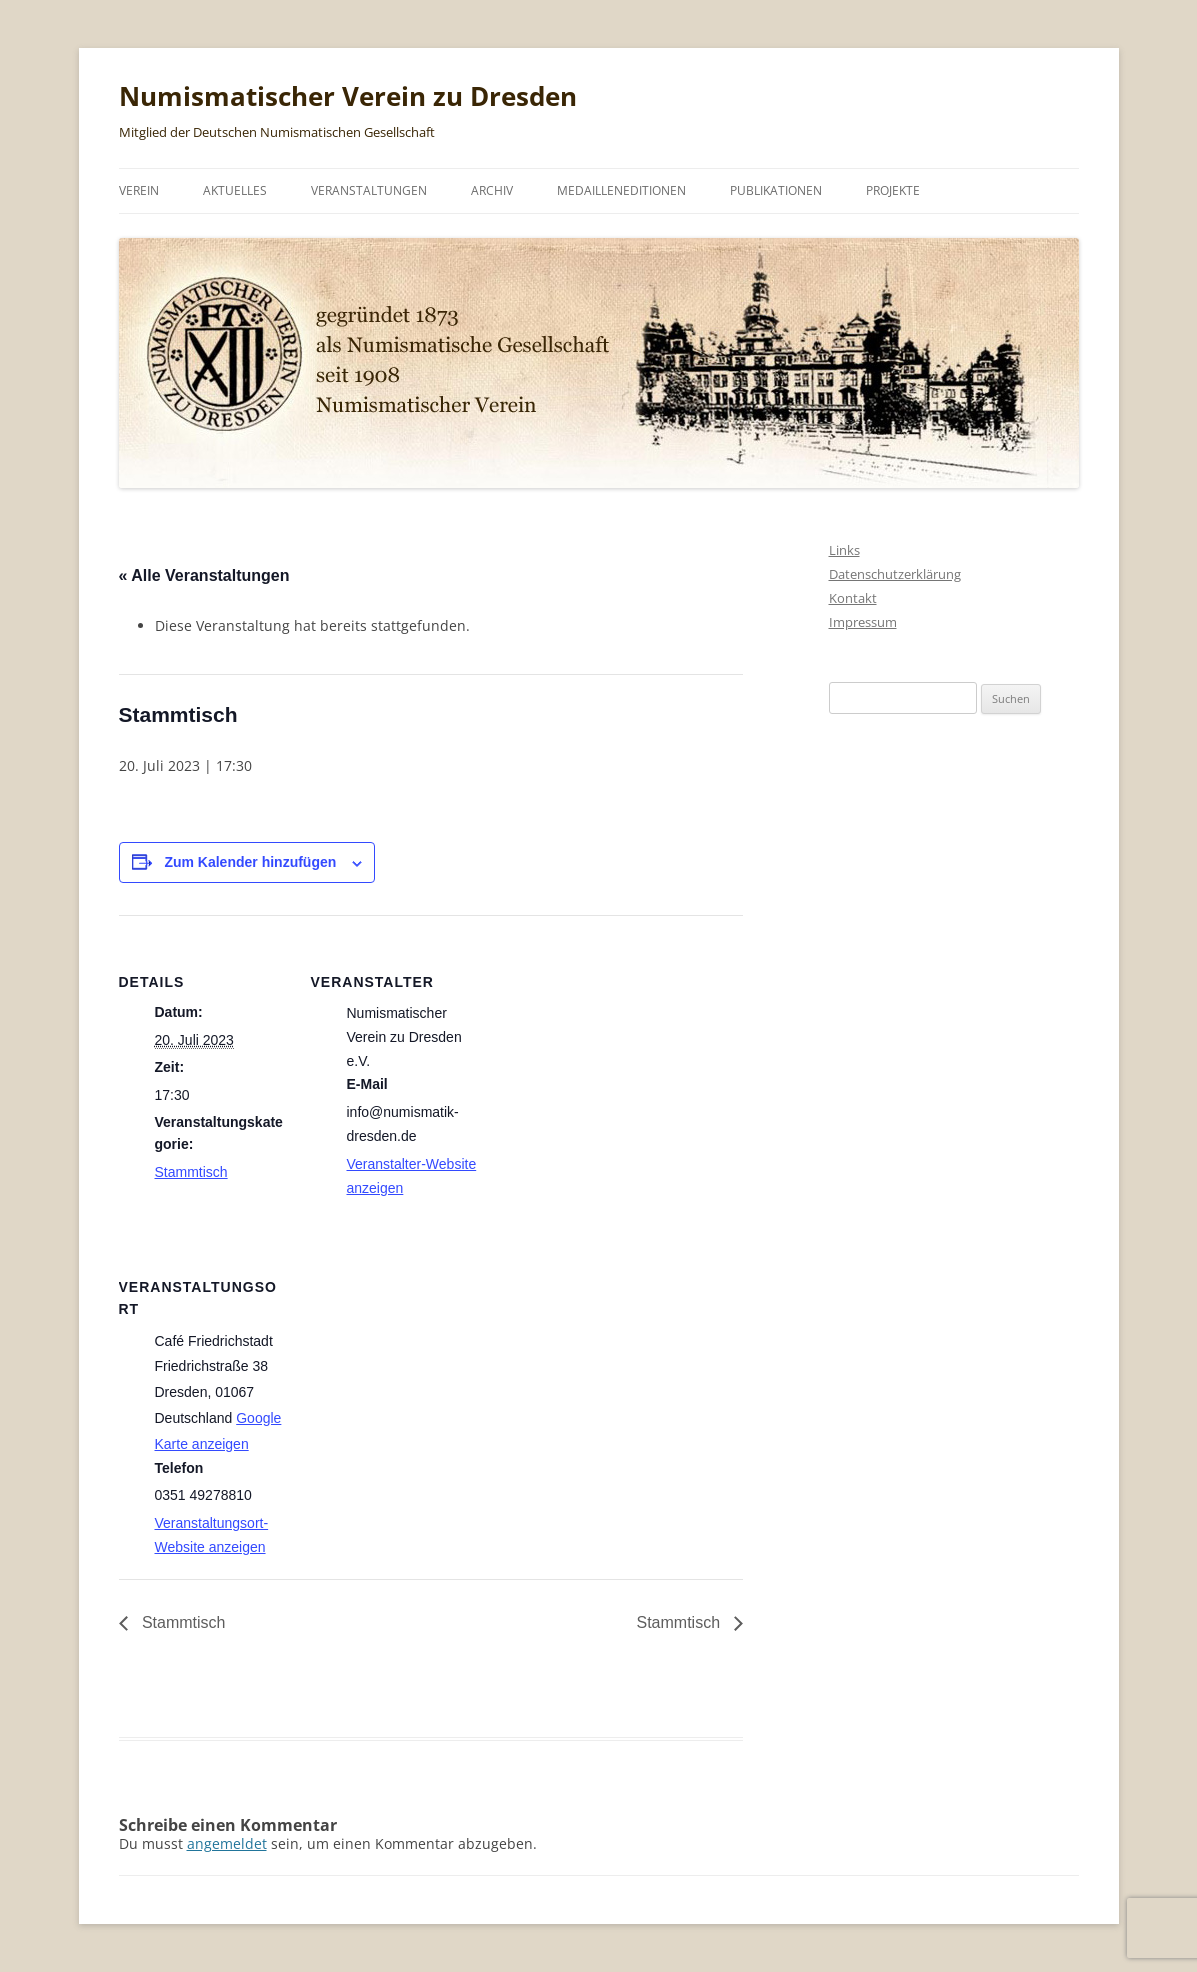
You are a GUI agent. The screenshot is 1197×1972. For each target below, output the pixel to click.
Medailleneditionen (621, 190)
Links (844, 550)
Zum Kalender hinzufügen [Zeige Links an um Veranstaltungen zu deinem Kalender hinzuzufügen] (250, 862)
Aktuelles (235, 190)
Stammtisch (191, 1172)
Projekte (893, 190)
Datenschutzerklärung (895, 574)
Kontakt (853, 598)
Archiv (492, 190)
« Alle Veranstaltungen (204, 575)
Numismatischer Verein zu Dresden (348, 96)
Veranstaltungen (369, 190)
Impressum (863, 622)
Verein (139, 190)
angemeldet (227, 1843)
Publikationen (776, 190)
